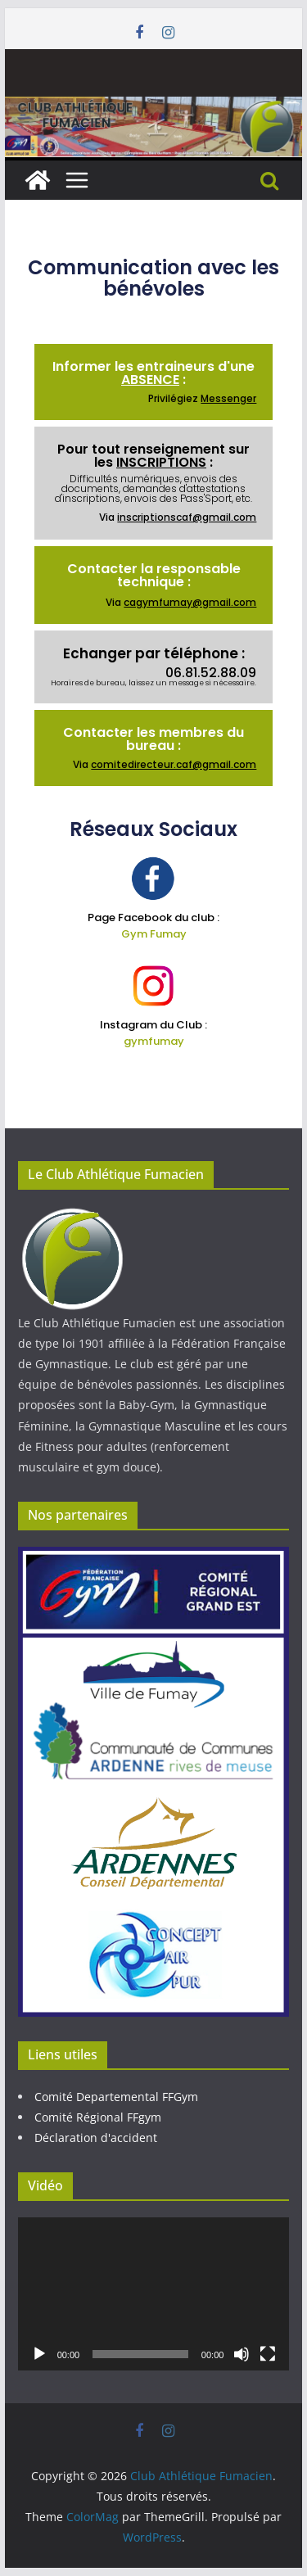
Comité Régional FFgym (97, 2117)
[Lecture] (39, 2354)
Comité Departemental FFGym (116, 2096)
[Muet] (241, 2354)
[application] (154, 2293)
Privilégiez (202, 398)
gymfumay (154, 1041)
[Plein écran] (268, 2354)
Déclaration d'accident (95, 2137)
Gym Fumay (154, 934)
